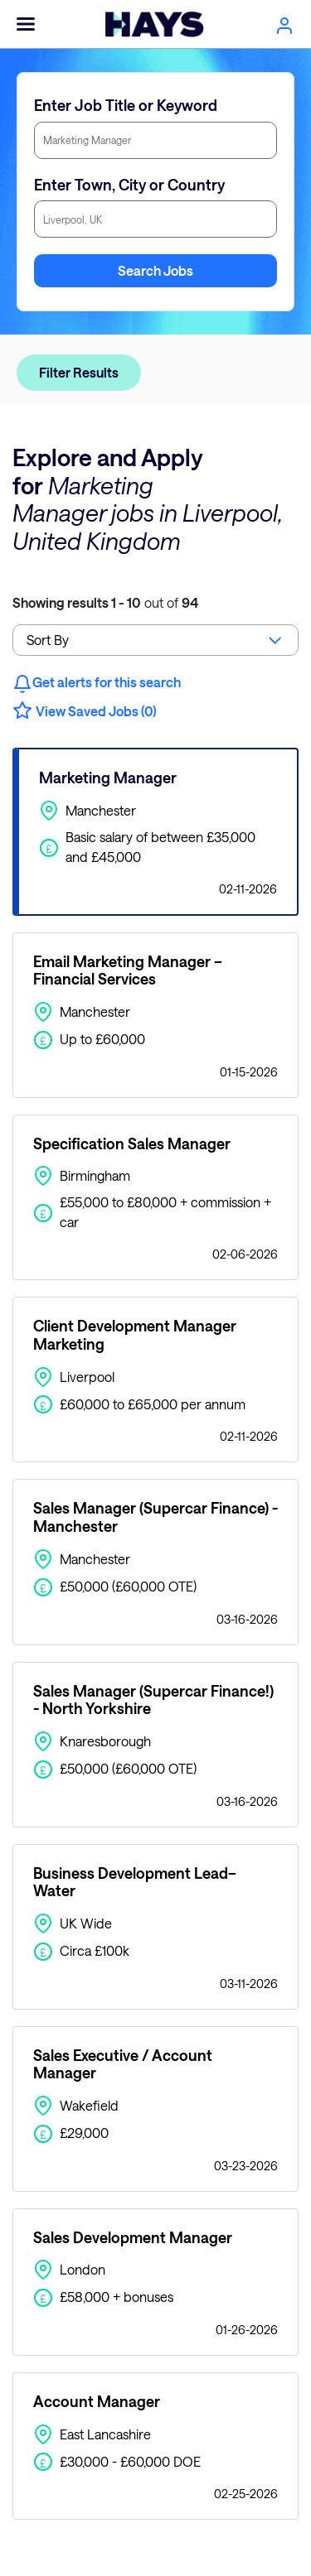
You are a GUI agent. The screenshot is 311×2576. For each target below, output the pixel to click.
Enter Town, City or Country (129, 185)
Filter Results (79, 372)
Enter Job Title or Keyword (125, 105)
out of (105, 602)
